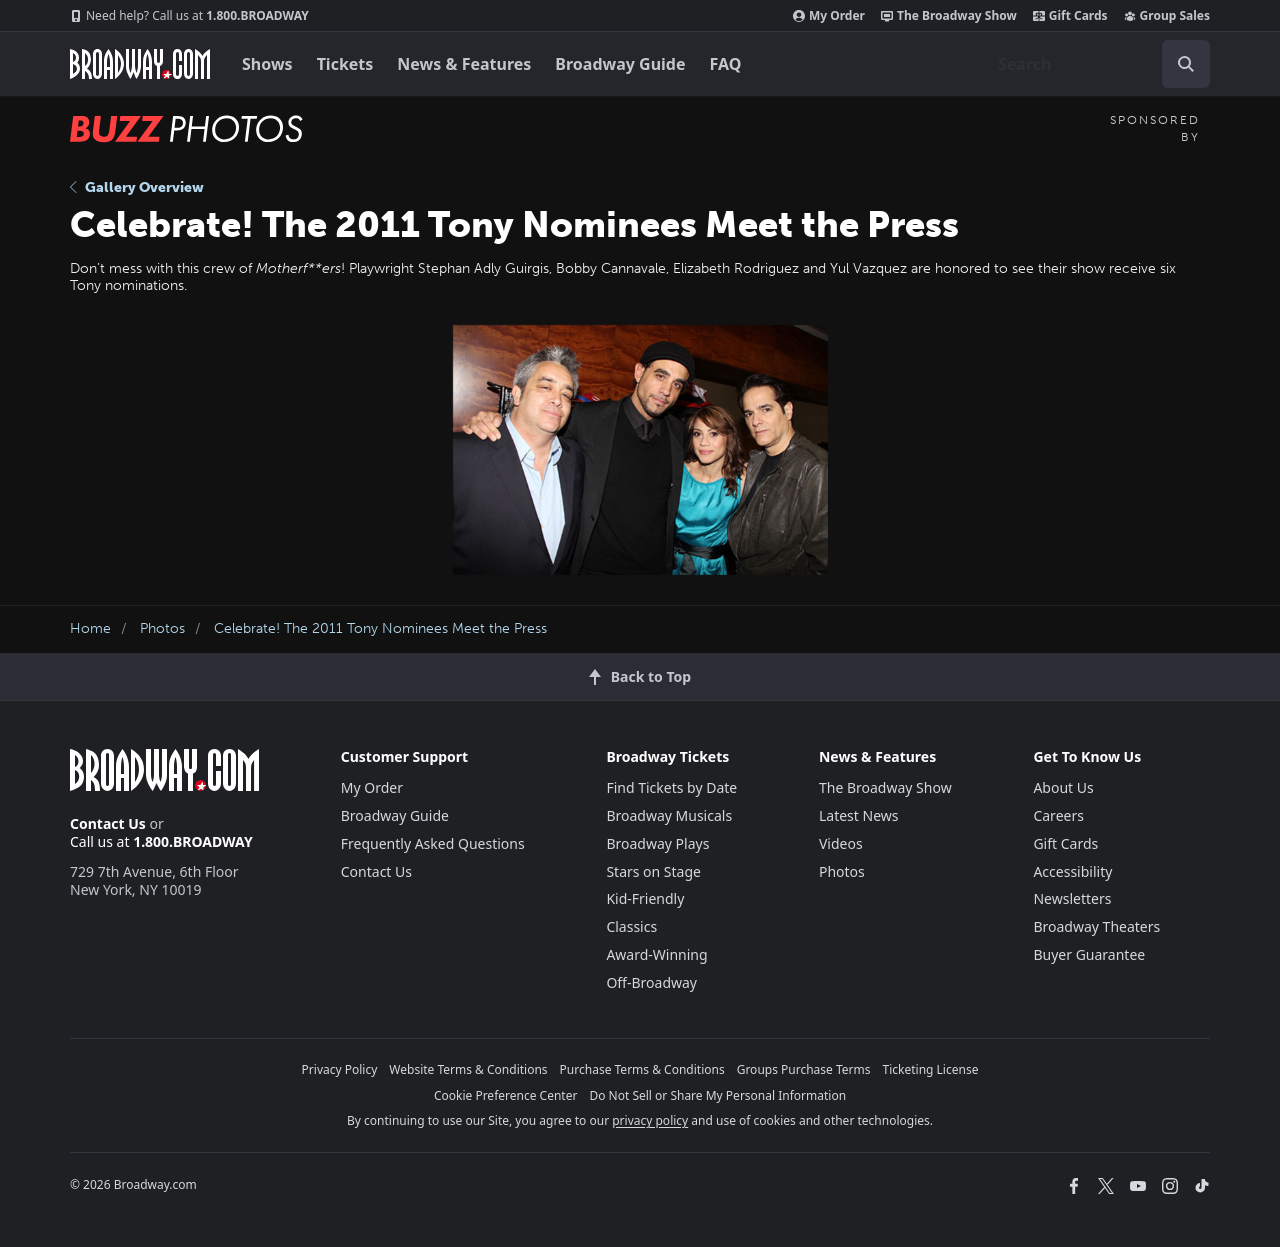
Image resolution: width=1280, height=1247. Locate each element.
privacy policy (650, 1120)
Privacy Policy (340, 1069)
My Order (829, 16)
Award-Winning (656, 954)
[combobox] (1096, 64)
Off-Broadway (651, 982)
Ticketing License (931, 1069)
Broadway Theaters (1096, 926)
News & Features (464, 64)
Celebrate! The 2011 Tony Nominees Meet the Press (380, 628)
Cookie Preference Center (506, 1095)
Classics (631, 926)
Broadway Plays (657, 843)
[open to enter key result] (1186, 64)
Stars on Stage (653, 871)
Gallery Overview (137, 187)
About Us (1063, 787)
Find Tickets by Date (671, 787)
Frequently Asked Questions (433, 843)
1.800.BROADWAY (189, 16)
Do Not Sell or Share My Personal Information (717, 1095)
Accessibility (1072, 871)
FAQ (726, 64)
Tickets (345, 64)
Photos (162, 628)
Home (90, 628)
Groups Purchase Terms (804, 1069)
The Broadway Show (949, 16)
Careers (1058, 815)
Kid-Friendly (645, 898)
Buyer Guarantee (1089, 954)
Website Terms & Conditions (468, 1069)
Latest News (859, 815)
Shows (267, 64)
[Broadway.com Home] (140, 64)
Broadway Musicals (669, 815)
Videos (841, 843)
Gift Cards (1070, 16)
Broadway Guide (620, 64)
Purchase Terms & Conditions (642, 1069)
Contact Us (108, 823)
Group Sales (1167, 16)
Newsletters (1072, 898)
